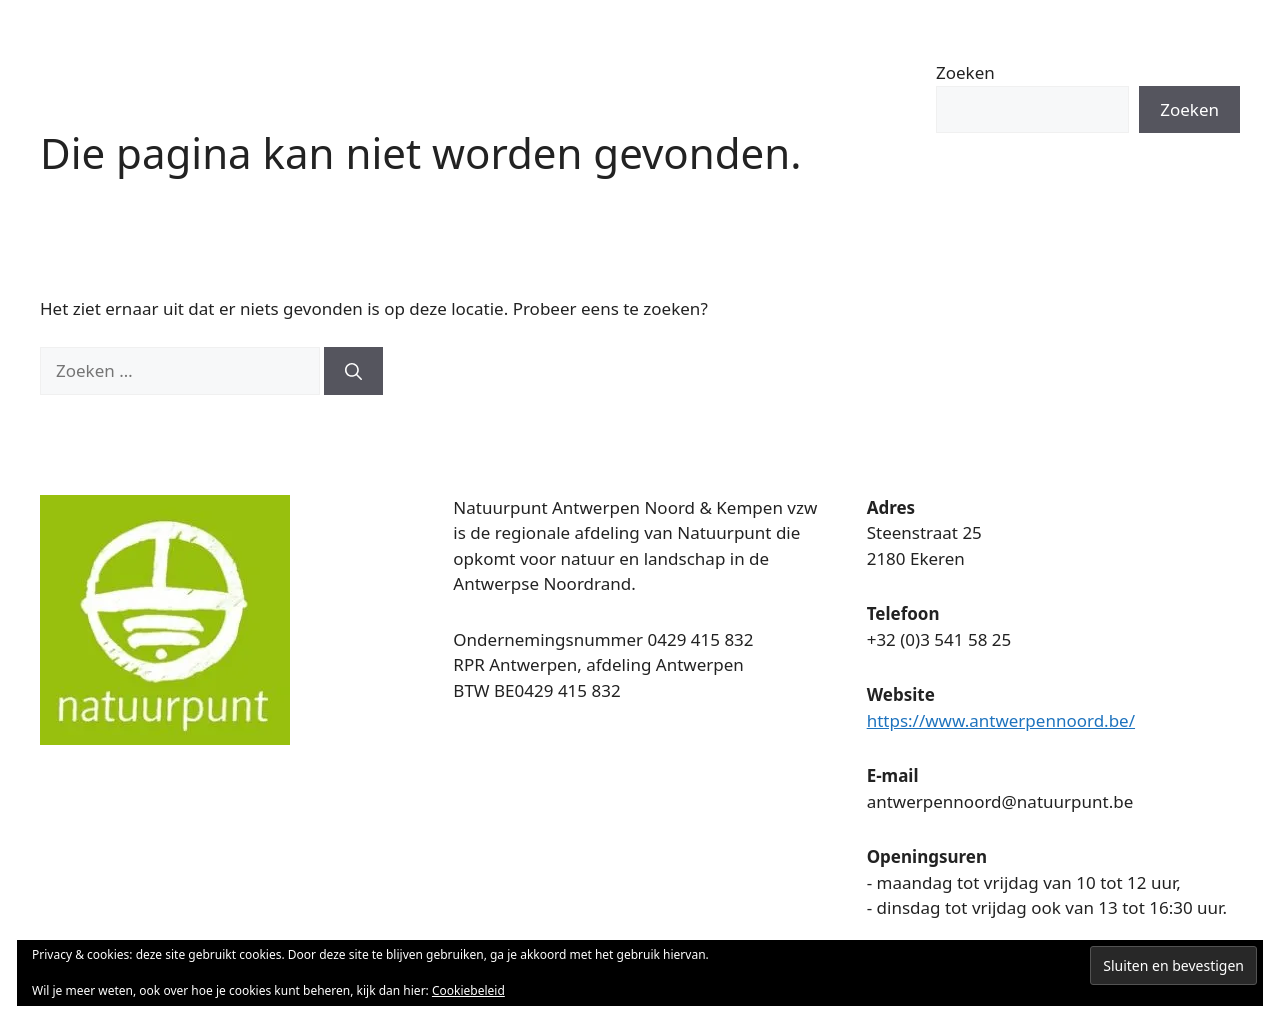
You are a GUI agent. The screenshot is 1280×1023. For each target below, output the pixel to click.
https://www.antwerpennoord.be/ (1001, 720)
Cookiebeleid (468, 990)
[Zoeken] (353, 371)
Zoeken (965, 72)
